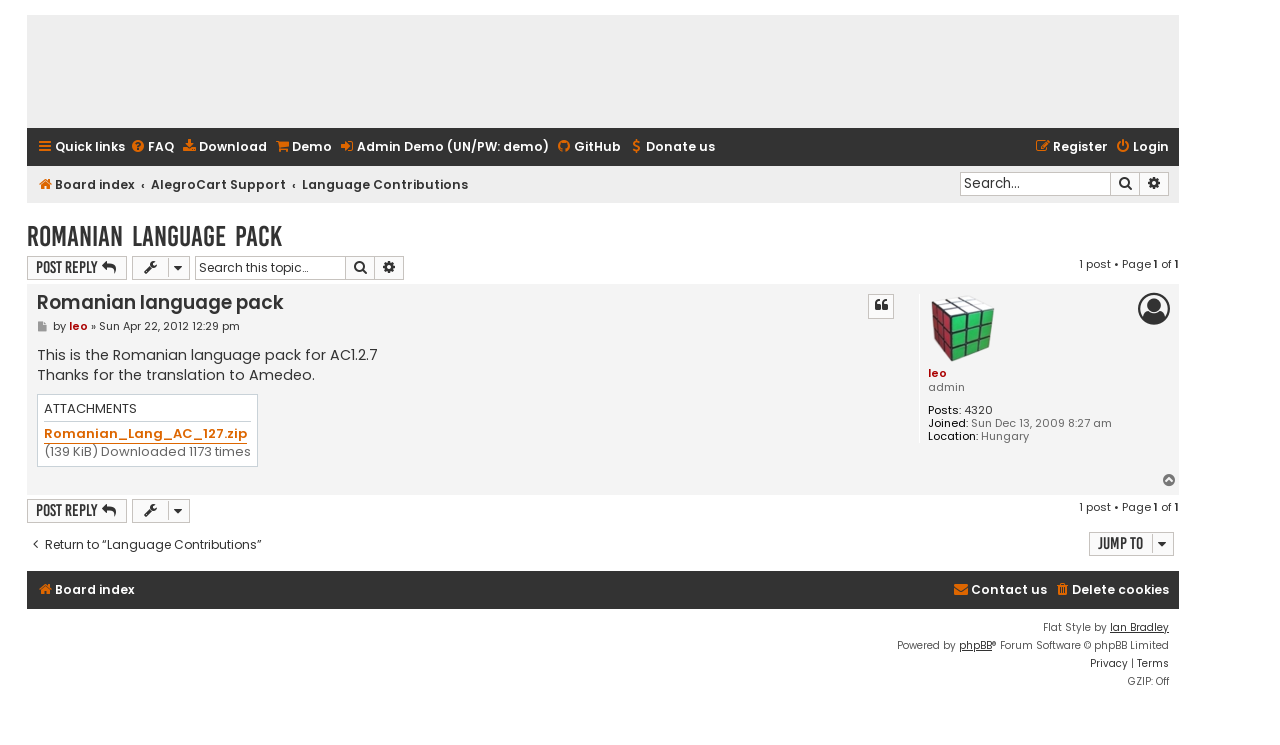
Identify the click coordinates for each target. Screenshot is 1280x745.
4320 (978, 410)
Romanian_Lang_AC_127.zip (145, 434)
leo (937, 373)
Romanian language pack (154, 236)
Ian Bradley (1139, 627)
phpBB (975, 645)
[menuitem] (152, 147)
